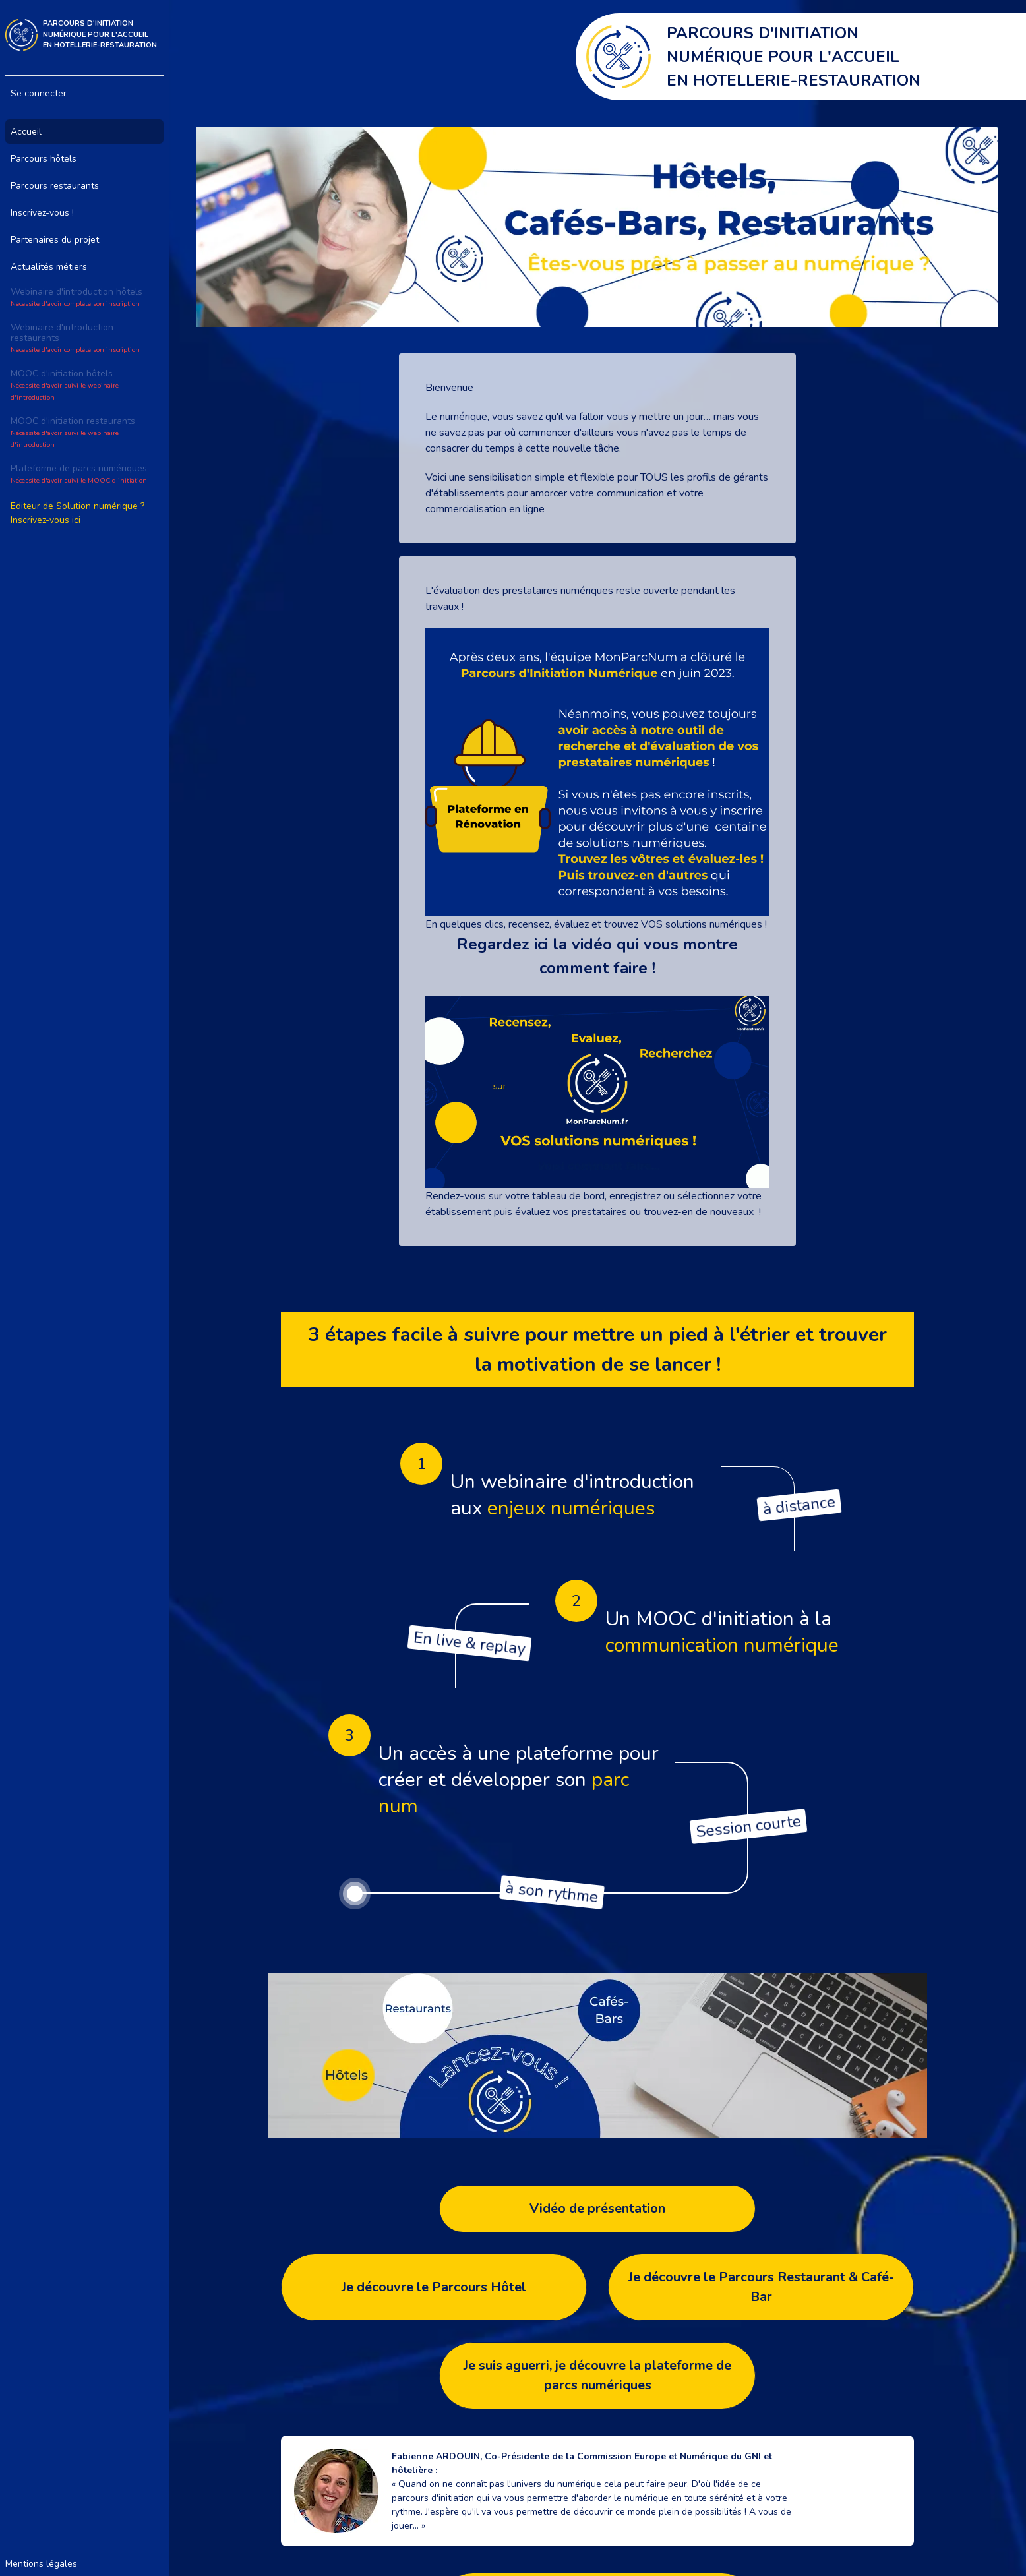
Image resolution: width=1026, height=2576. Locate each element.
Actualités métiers (49, 266)
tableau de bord (568, 1196)
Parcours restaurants (55, 185)
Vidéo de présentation (597, 2208)
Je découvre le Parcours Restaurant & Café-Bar (761, 2287)
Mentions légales (41, 2564)
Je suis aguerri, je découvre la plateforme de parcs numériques (597, 2375)
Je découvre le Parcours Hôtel (434, 2287)
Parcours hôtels (43, 158)
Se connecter (39, 93)
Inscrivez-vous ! (42, 212)
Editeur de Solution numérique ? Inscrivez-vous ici (77, 513)
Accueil (26, 131)
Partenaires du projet (55, 239)
